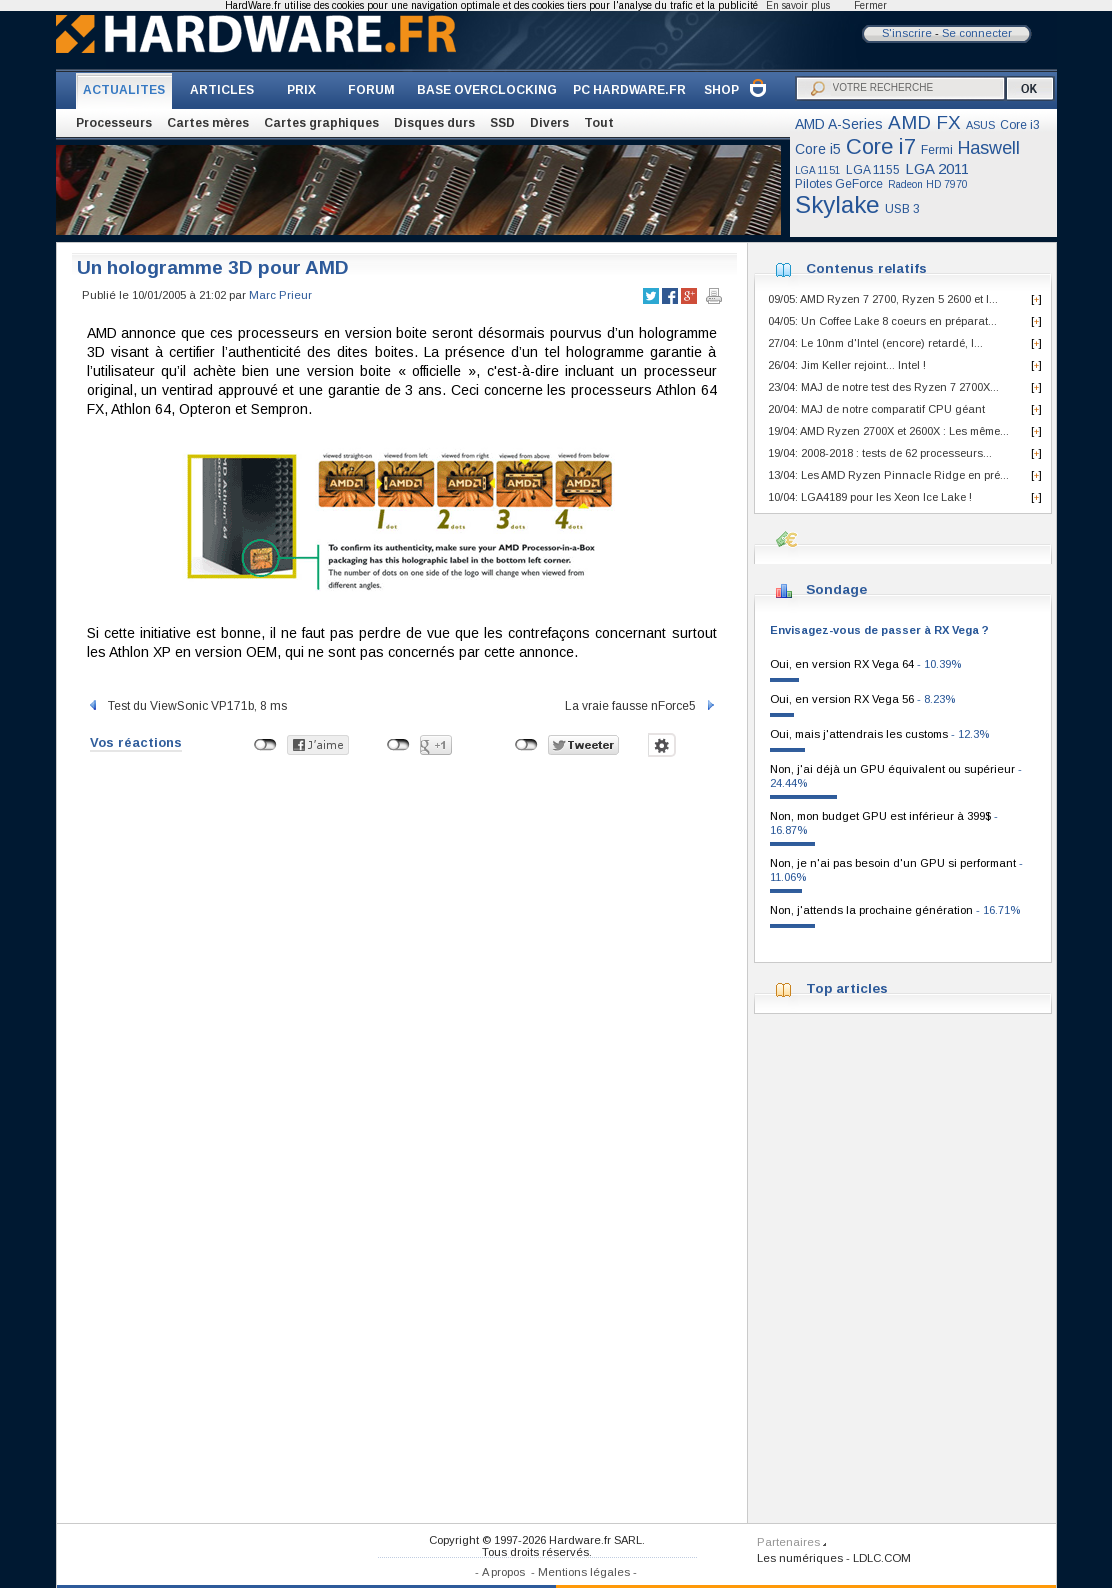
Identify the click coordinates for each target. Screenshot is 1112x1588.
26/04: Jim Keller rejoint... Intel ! (847, 365)
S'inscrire (907, 33)
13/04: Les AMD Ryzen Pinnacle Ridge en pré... (888, 475)
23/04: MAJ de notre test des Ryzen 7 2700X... (883, 387)
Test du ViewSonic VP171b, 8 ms (187, 706)
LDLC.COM (882, 1558)
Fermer (870, 5)
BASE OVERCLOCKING (487, 90)
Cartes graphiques (321, 123)
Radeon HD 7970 (928, 184)
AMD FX (924, 122)
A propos (503, 1572)
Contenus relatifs (866, 268)
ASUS (980, 125)
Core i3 (1020, 125)
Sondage (836, 589)
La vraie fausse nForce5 (641, 706)
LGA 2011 (937, 168)
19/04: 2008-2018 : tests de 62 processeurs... (880, 453)
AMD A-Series (839, 124)
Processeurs (114, 123)
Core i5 (818, 149)
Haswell (989, 148)
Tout (599, 123)
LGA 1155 (873, 170)
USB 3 (902, 209)
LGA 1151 (818, 170)
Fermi (937, 150)
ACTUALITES (124, 90)
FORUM (371, 90)
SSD (502, 123)
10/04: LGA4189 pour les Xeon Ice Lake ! (870, 497)
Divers (549, 123)
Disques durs (434, 123)
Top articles (847, 988)
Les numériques (800, 1558)
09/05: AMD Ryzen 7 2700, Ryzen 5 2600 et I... (883, 299)
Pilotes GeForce (839, 184)
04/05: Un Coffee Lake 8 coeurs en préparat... (882, 321)
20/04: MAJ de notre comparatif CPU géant (876, 409)
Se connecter (977, 33)
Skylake (837, 204)
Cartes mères (208, 123)
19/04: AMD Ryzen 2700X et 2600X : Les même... (888, 431)
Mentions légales (584, 1572)
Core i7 (881, 146)
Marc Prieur (280, 295)
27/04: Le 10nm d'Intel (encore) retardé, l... (875, 343)
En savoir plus (798, 5)
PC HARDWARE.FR (629, 90)
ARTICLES (222, 90)
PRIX (301, 90)
